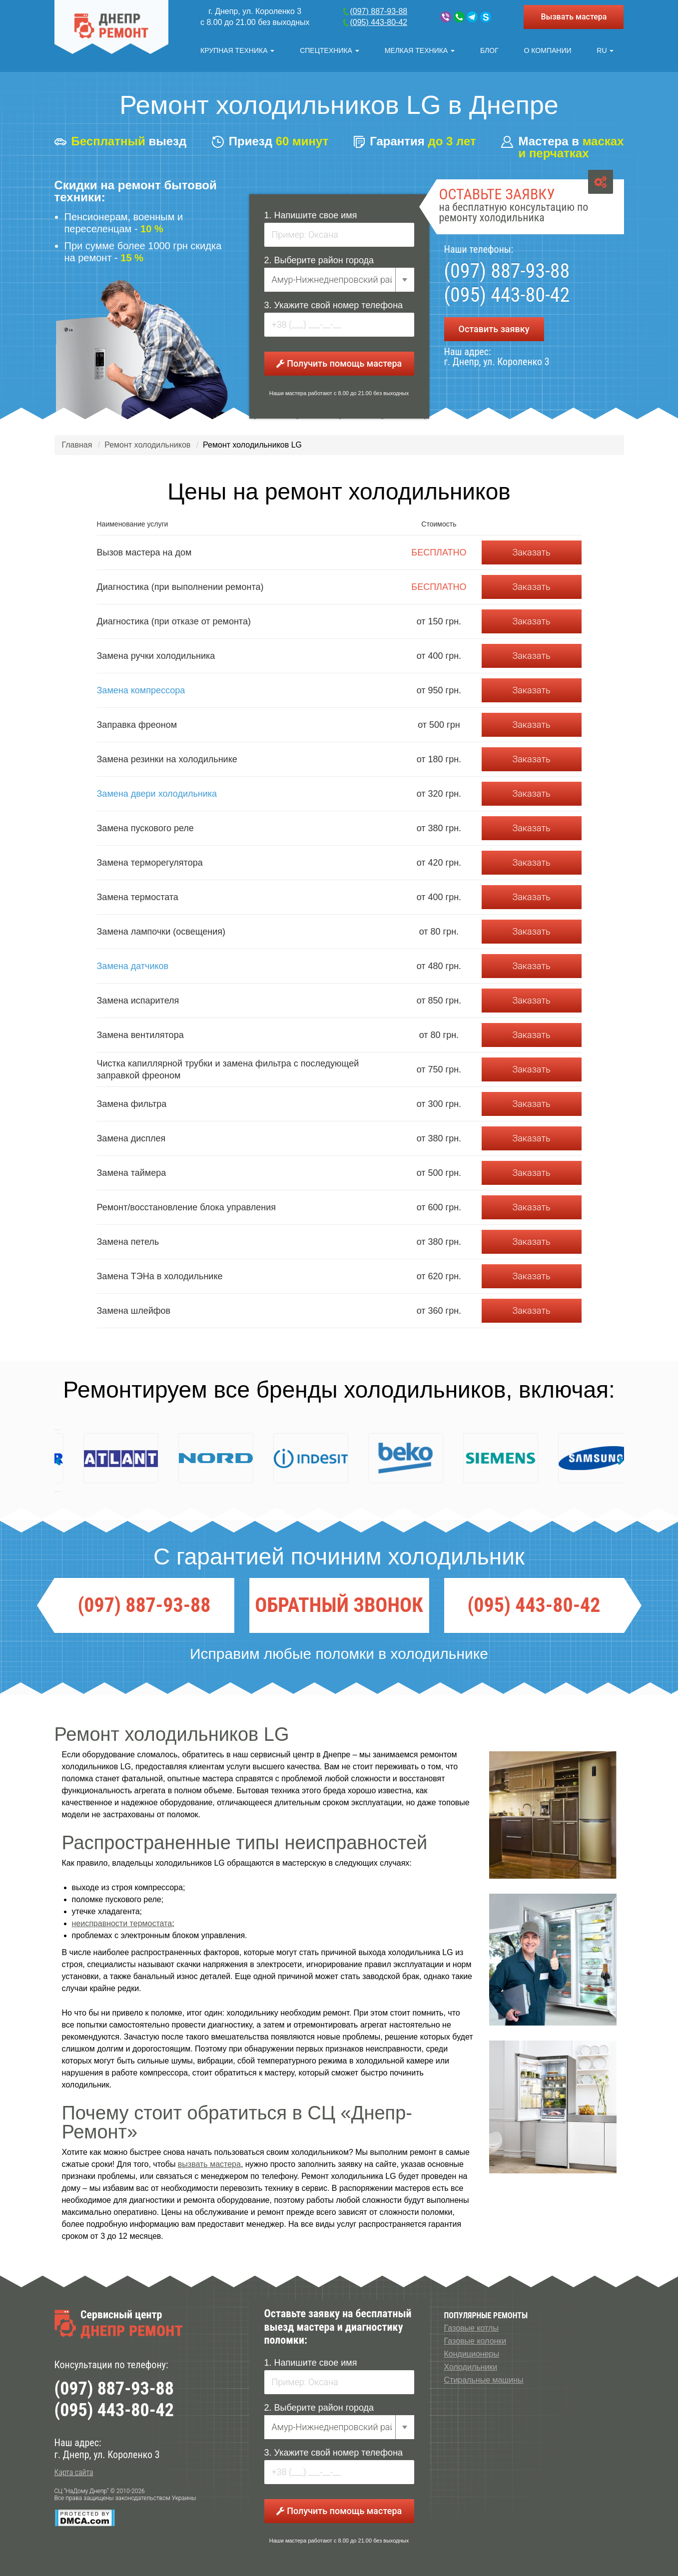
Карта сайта (73, 2472)
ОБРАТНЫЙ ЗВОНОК (339, 1605)
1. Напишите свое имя (310, 215)
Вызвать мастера (574, 16)
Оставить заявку (493, 329)
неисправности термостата (122, 1923)
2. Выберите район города (319, 260)
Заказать (531, 552)
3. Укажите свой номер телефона (333, 305)
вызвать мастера (209, 2164)
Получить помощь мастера (339, 363)
